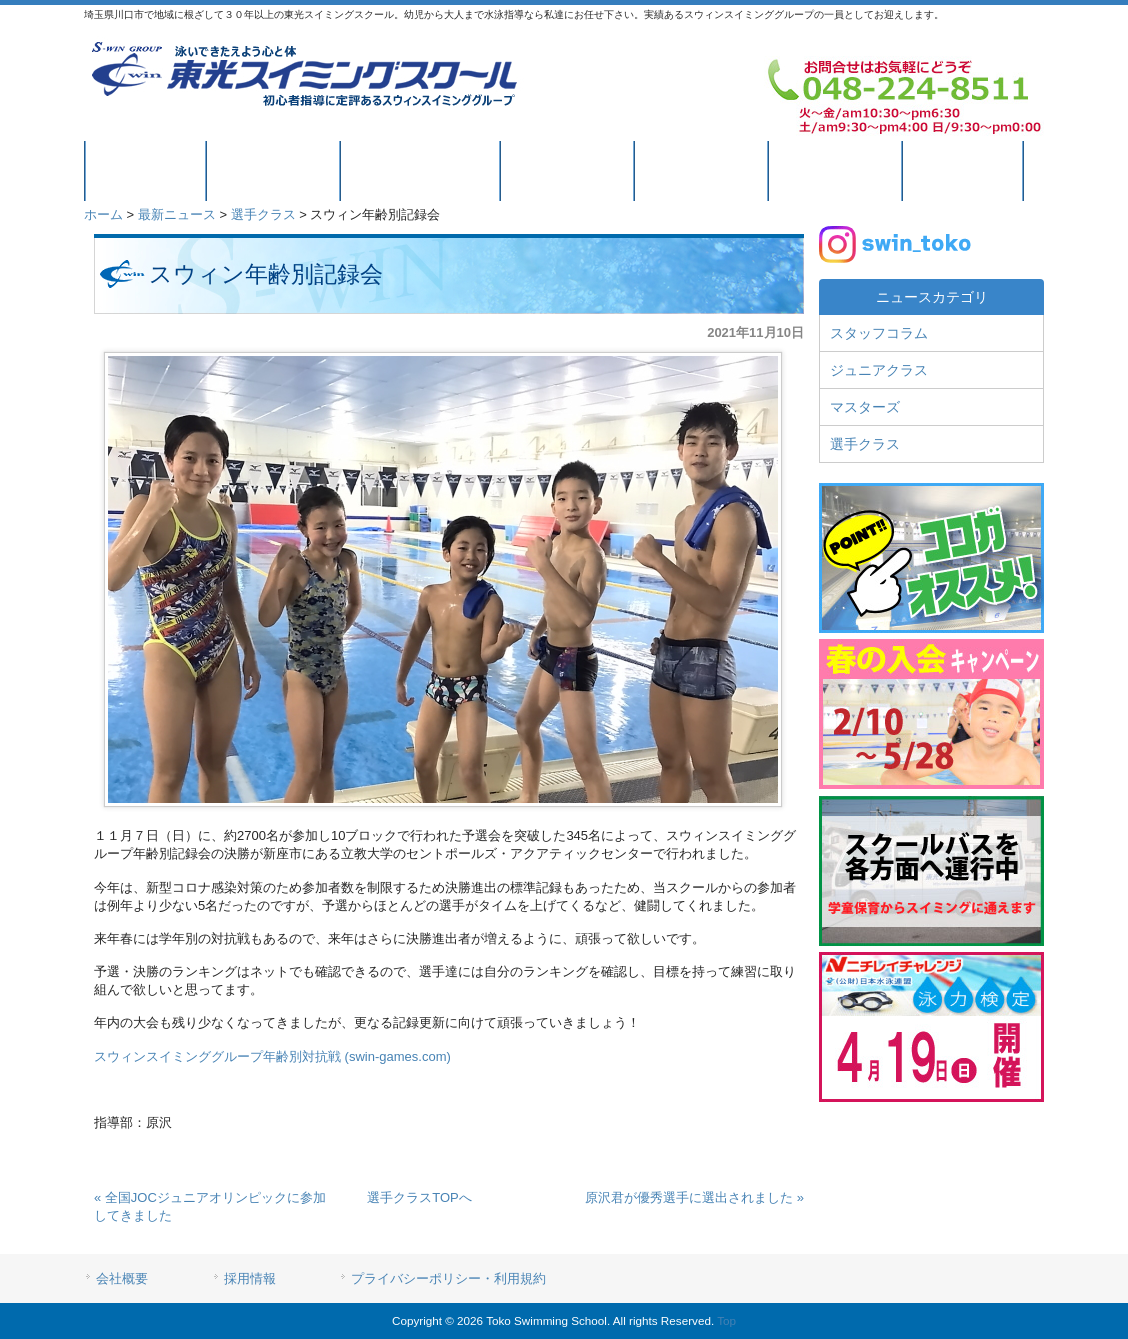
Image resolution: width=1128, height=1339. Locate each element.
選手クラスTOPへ (419, 1197)
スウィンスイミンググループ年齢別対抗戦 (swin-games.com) (272, 1056)
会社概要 (122, 1278)
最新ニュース (177, 214)
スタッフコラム (879, 333)
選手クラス (263, 214)
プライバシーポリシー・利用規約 (448, 1278)
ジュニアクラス (879, 370)
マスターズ (865, 407)
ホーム (103, 214)
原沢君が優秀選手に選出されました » (694, 1197)
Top (726, 1320)
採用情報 (250, 1278)
